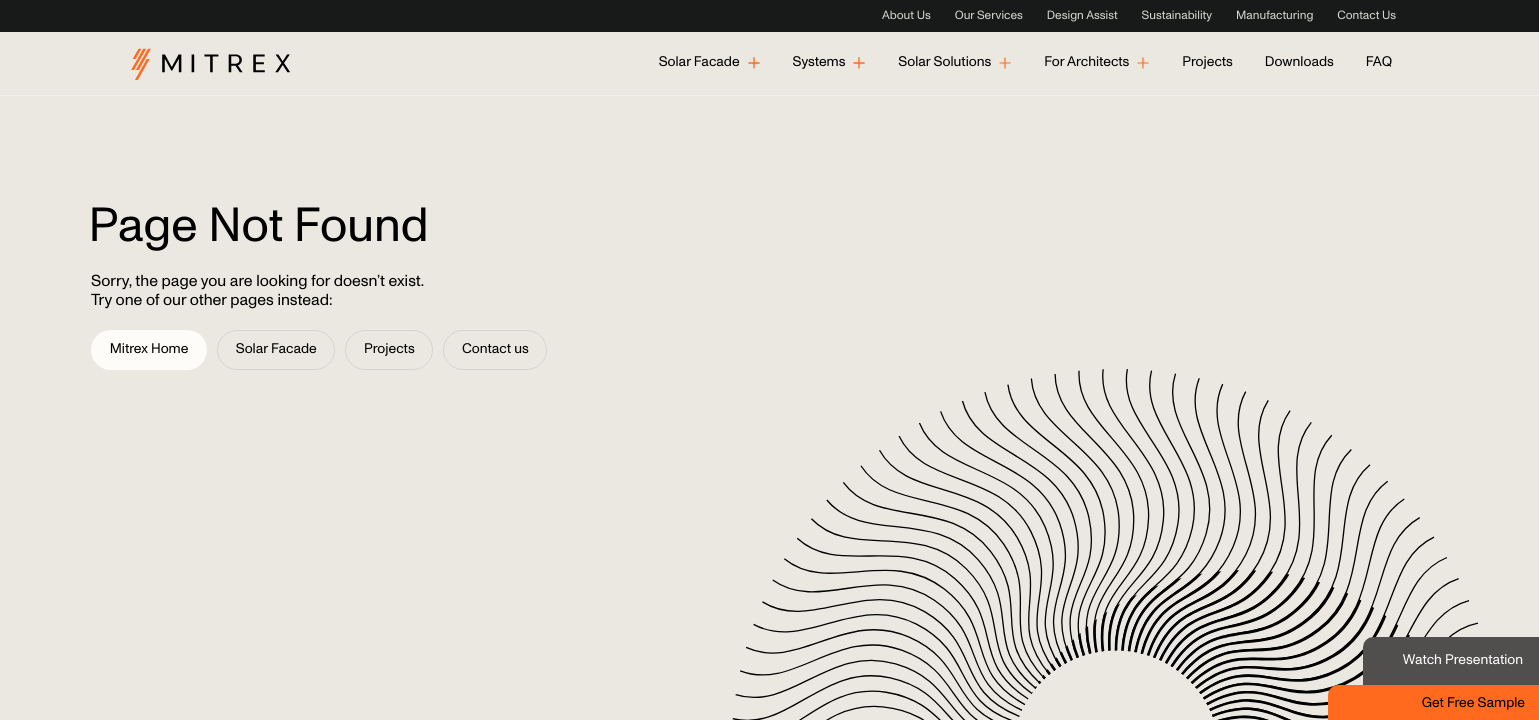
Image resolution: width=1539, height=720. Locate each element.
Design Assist (1082, 16)
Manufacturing (1274, 16)
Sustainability (1177, 16)
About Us (906, 16)
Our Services (989, 16)
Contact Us (1366, 16)
